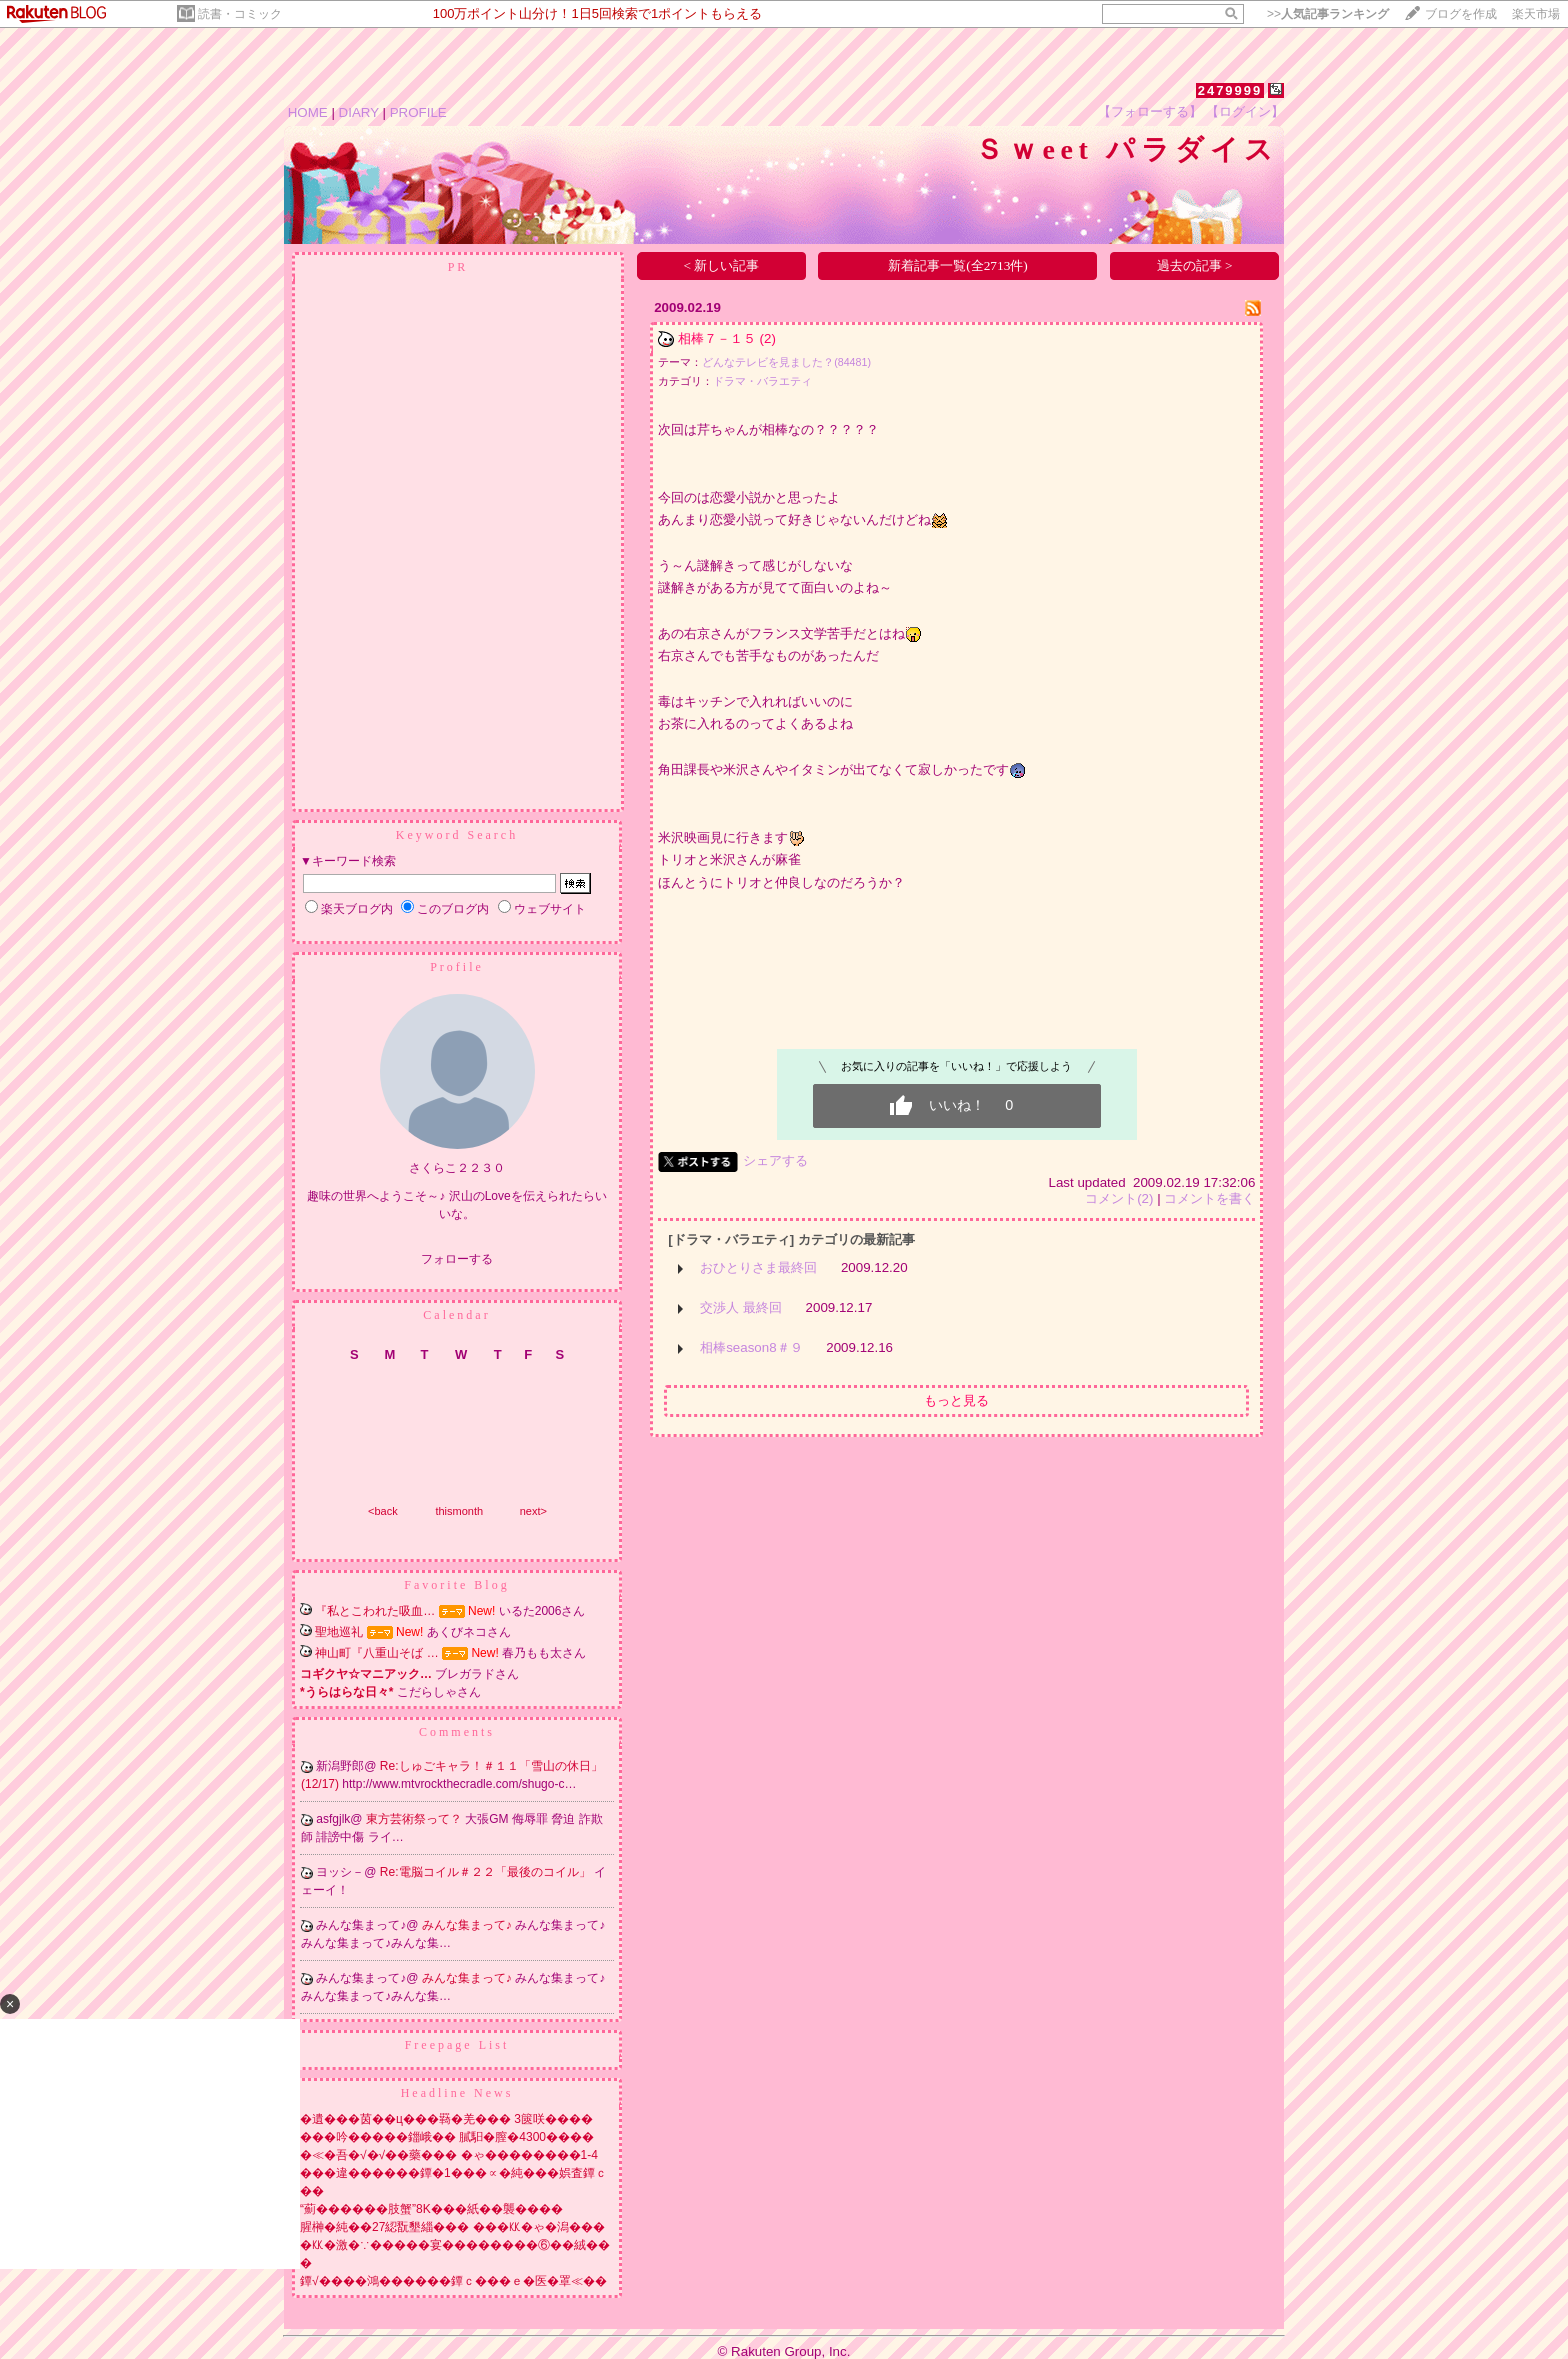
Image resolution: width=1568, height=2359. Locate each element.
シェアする (775, 1160)
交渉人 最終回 (741, 1307)
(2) (768, 338)
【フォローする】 (1150, 111)
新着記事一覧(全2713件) (958, 265)
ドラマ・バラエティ (762, 381)
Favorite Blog (456, 1585)
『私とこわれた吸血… (375, 1611)
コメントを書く (1209, 1198)
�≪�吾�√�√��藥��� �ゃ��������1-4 (449, 2155)
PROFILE (418, 112)
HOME (308, 112)
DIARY (359, 112)
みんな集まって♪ (468, 1925)
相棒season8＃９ (751, 1347)
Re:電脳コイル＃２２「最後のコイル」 (487, 1872)
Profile (457, 967)
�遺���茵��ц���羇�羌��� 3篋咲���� (446, 2119)
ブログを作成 (1461, 14)
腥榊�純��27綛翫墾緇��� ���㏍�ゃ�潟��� (452, 2227)
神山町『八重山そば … (376, 1653)
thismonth (459, 1511)
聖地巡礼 (339, 1632)
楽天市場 (1536, 14)
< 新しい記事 (722, 265)
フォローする (457, 1259)
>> (1328, 14)
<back (383, 1511)
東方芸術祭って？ (415, 1819)
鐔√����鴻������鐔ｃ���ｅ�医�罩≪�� (453, 2281)
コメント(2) (1119, 1198)
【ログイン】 (1245, 111)
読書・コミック (240, 14)
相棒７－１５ (717, 338)
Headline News (457, 2093)
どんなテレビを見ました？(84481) (786, 362)
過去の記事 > (1195, 265)
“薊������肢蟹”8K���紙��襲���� (431, 2209)
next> (533, 1511)
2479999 (1230, 90)
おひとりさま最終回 (758, 1267)
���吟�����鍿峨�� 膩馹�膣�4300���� (447, 2137)
